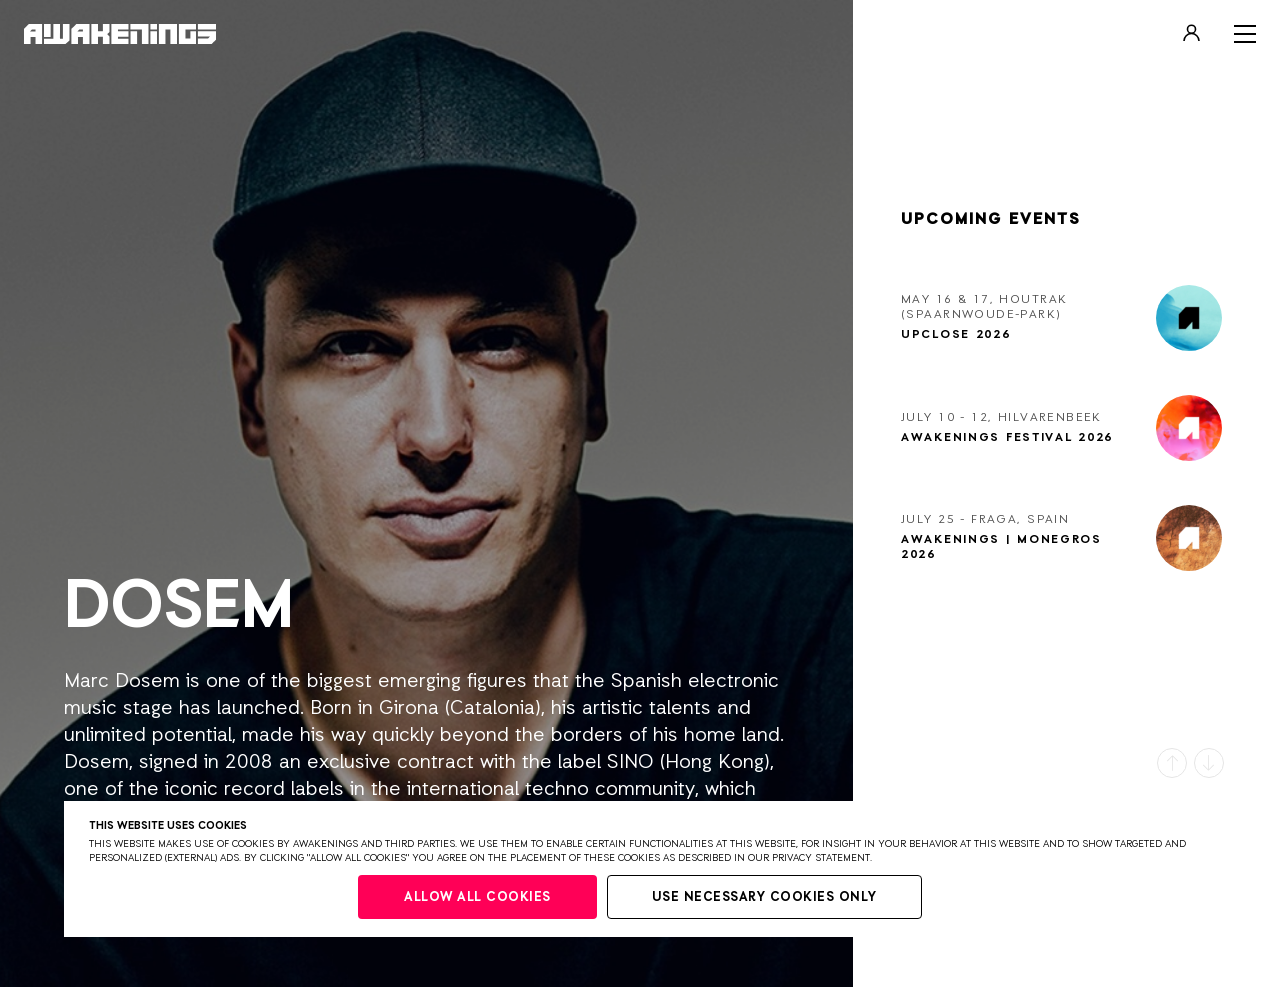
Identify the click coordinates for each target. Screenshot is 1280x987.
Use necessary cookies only (764, 897)
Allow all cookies (477, 897)
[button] (1172, 763)
